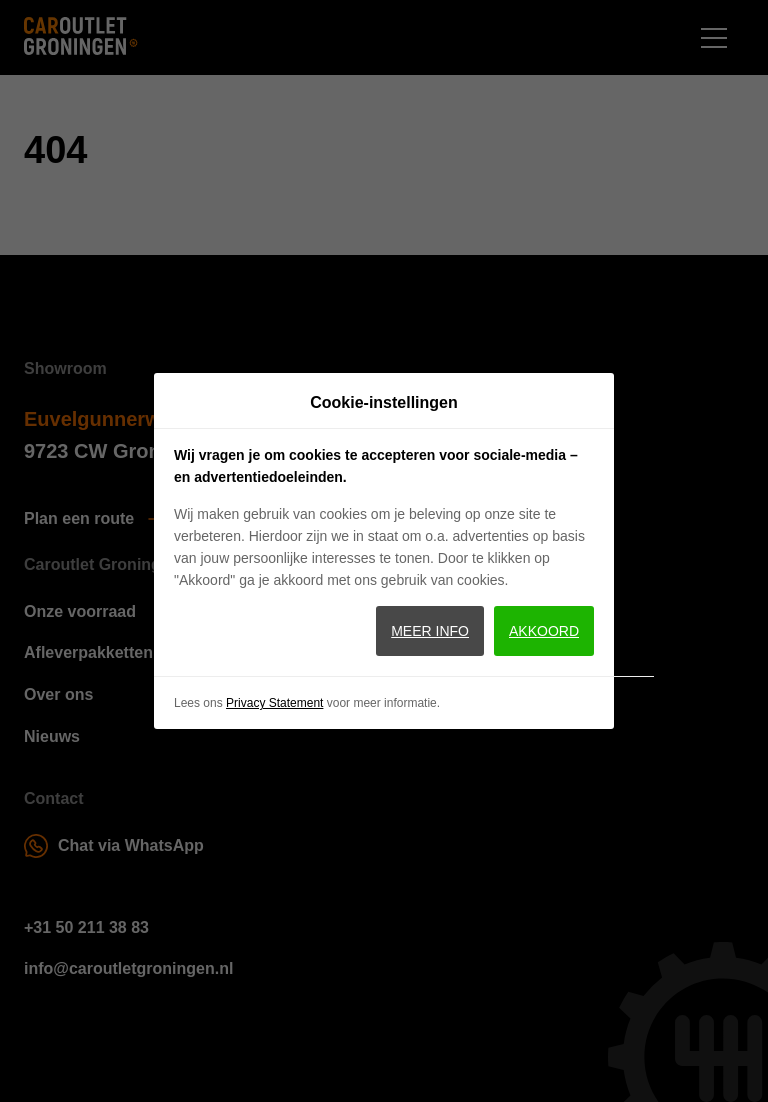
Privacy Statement (274, 703)
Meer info (430, 631)
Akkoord (544, 631)
